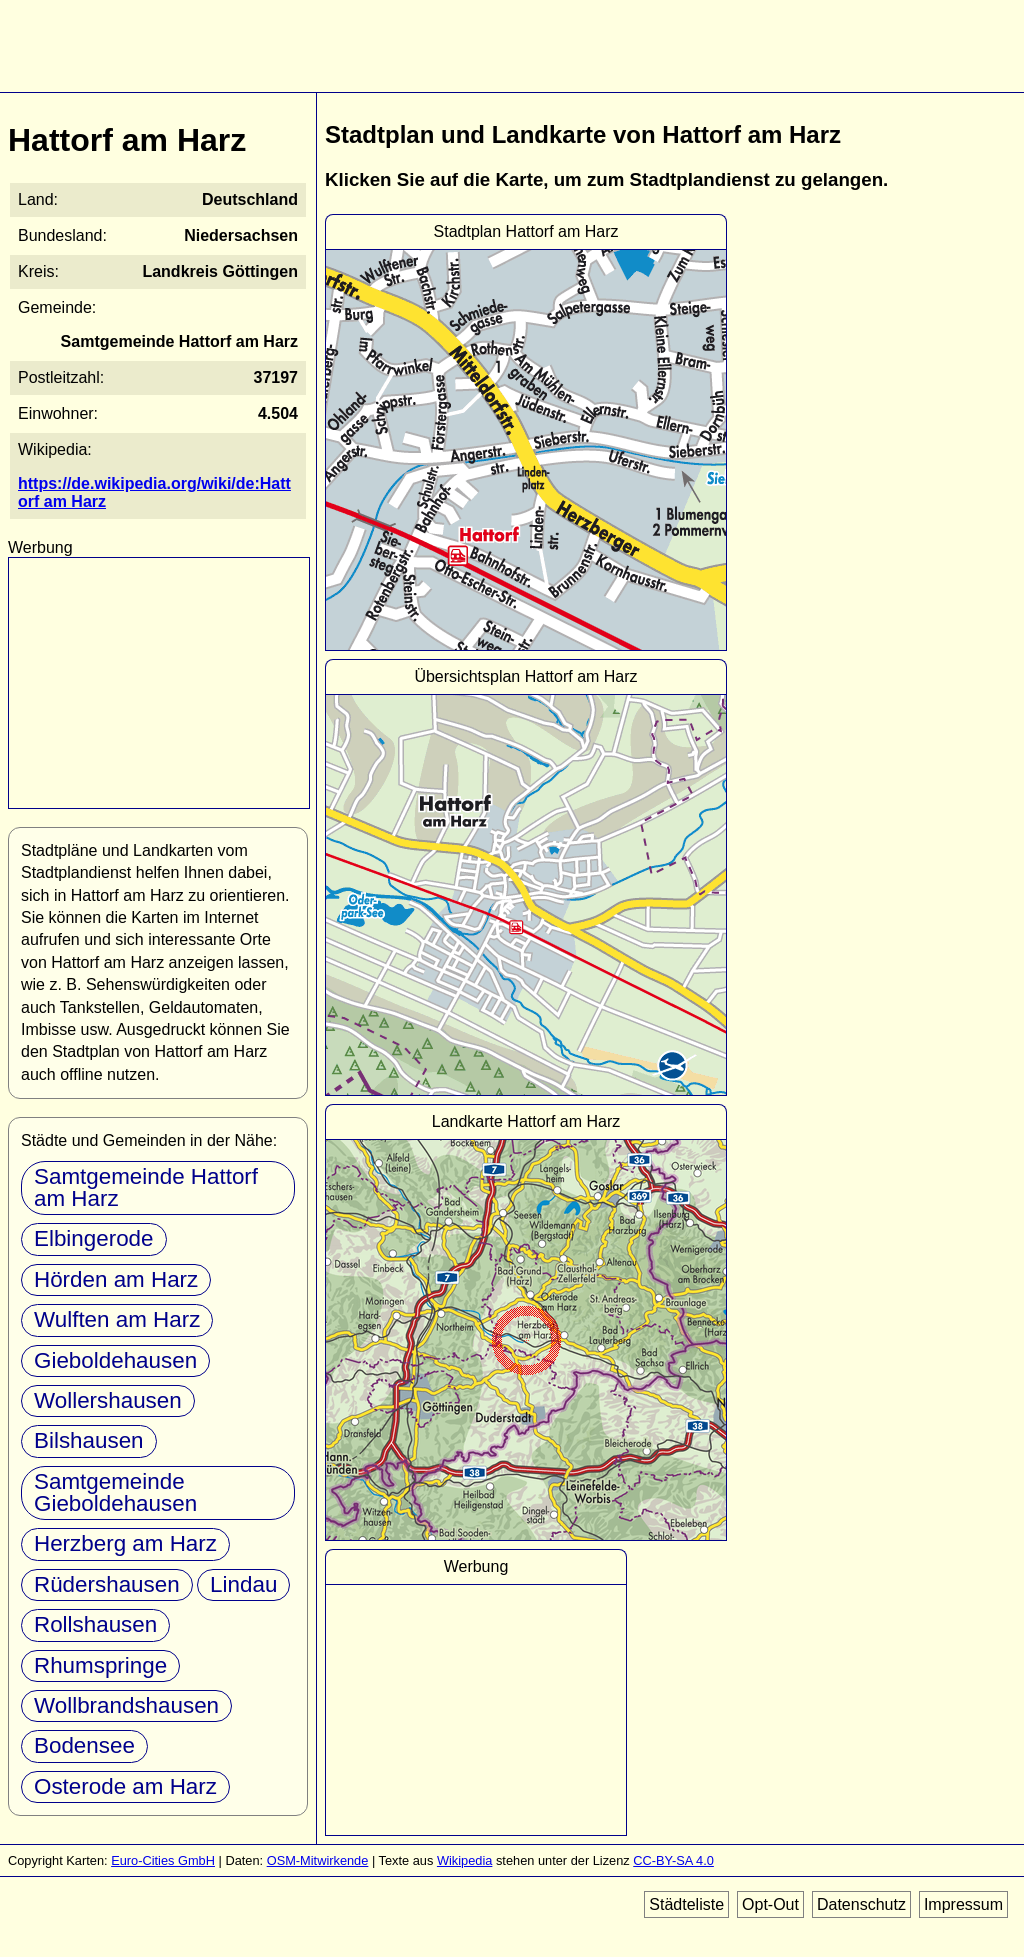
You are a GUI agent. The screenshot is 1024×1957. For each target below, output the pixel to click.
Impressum (963, 1904)
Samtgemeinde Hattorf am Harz (146, 1187)
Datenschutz (861, 1904)
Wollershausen (108, 1400)
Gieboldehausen (115, 1360)
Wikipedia (464, 1860)
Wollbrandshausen (126, 1705)
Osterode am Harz (125, 1786)
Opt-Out (770, 1904)
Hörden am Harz (116, 1279)
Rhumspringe (100, 1665)
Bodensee (84, 1745)
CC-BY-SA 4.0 (673, 1860)
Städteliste (686, 1904)
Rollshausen (95, 1624)
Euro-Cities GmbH (163, 1860)
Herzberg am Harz (125, 1543)
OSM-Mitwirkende (318, 1860)
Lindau (243, 1584)
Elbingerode (94, 1238)
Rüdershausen (107, 1584)
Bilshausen (89, 1440)
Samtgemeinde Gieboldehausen (115, 1492)
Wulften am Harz (117, 1319)
